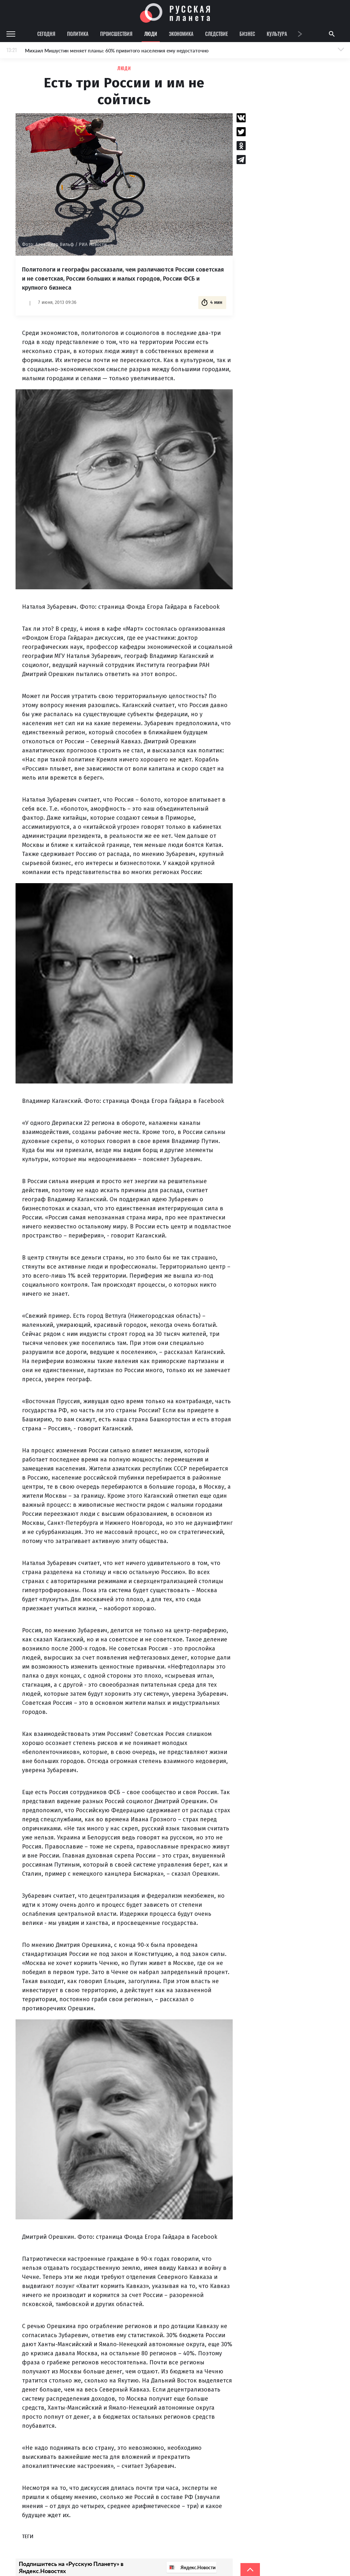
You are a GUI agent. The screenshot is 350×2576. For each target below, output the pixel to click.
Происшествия (116, 33)
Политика (77, 33)
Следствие (216, 33)
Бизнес (247, 33)
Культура (277, 33)
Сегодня (46, 33)
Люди (150, 33)
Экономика (181, 33)
